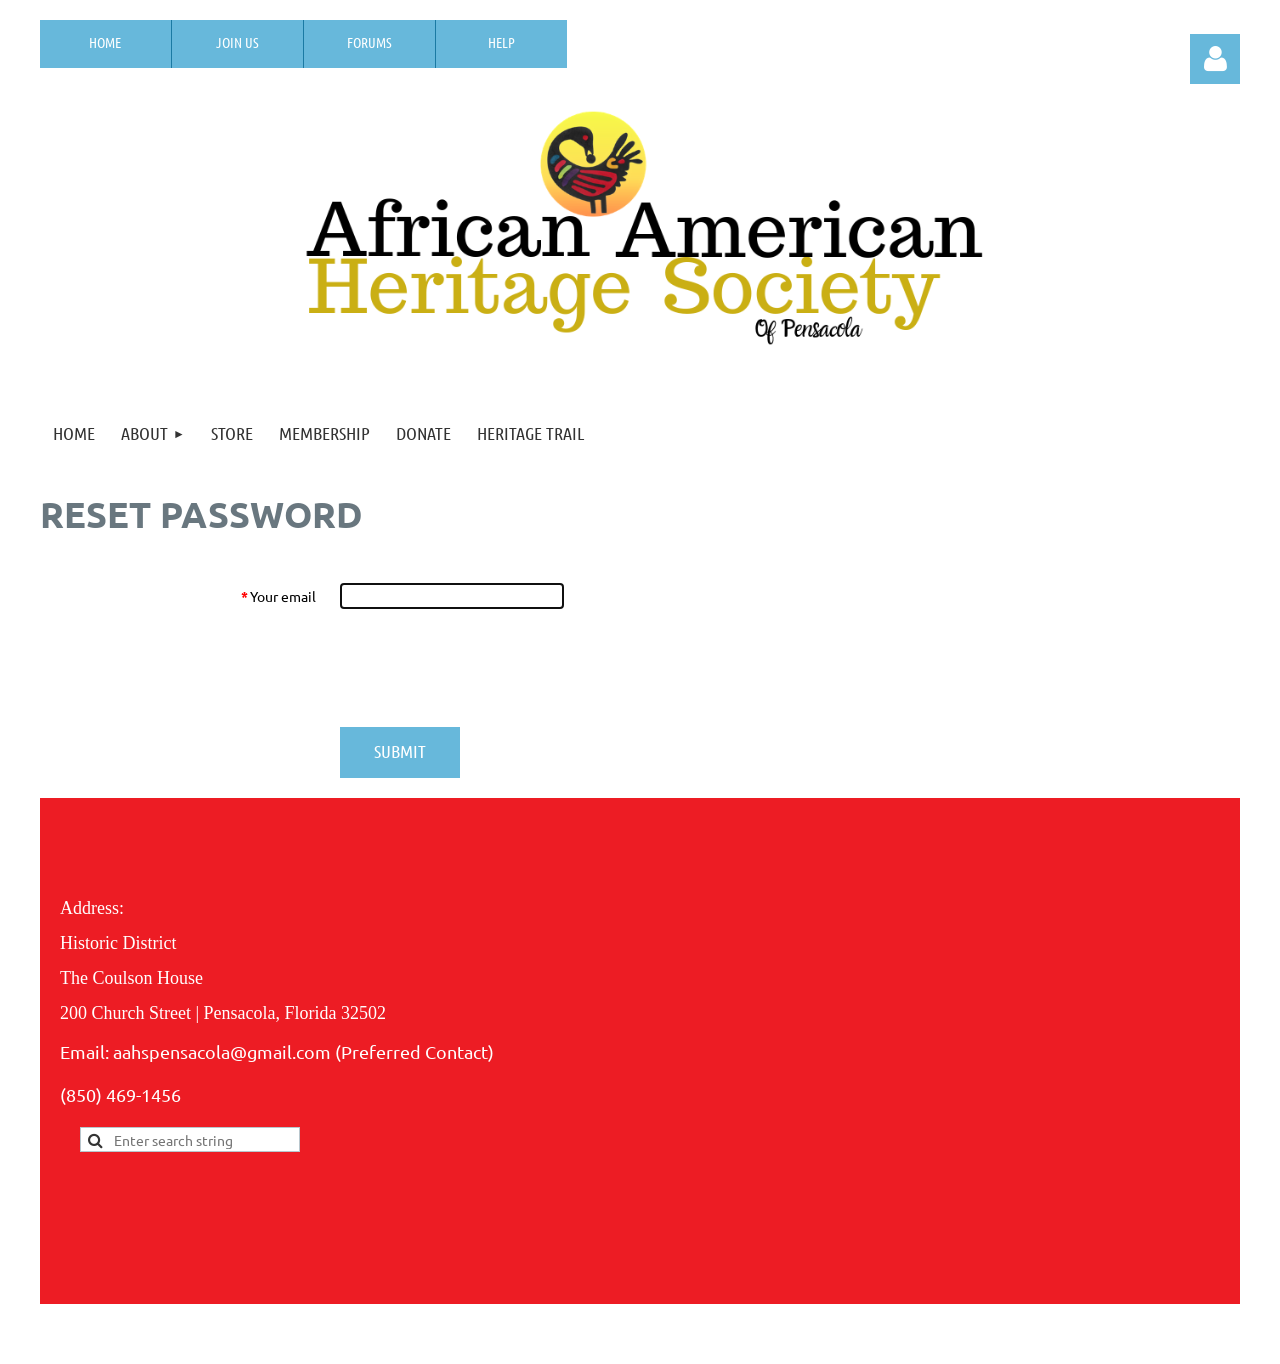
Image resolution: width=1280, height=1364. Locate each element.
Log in (1215, 59)
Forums (369, 42)
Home (105, 42)
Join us (237, 42)
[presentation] (492, 668)
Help (501, 42)
